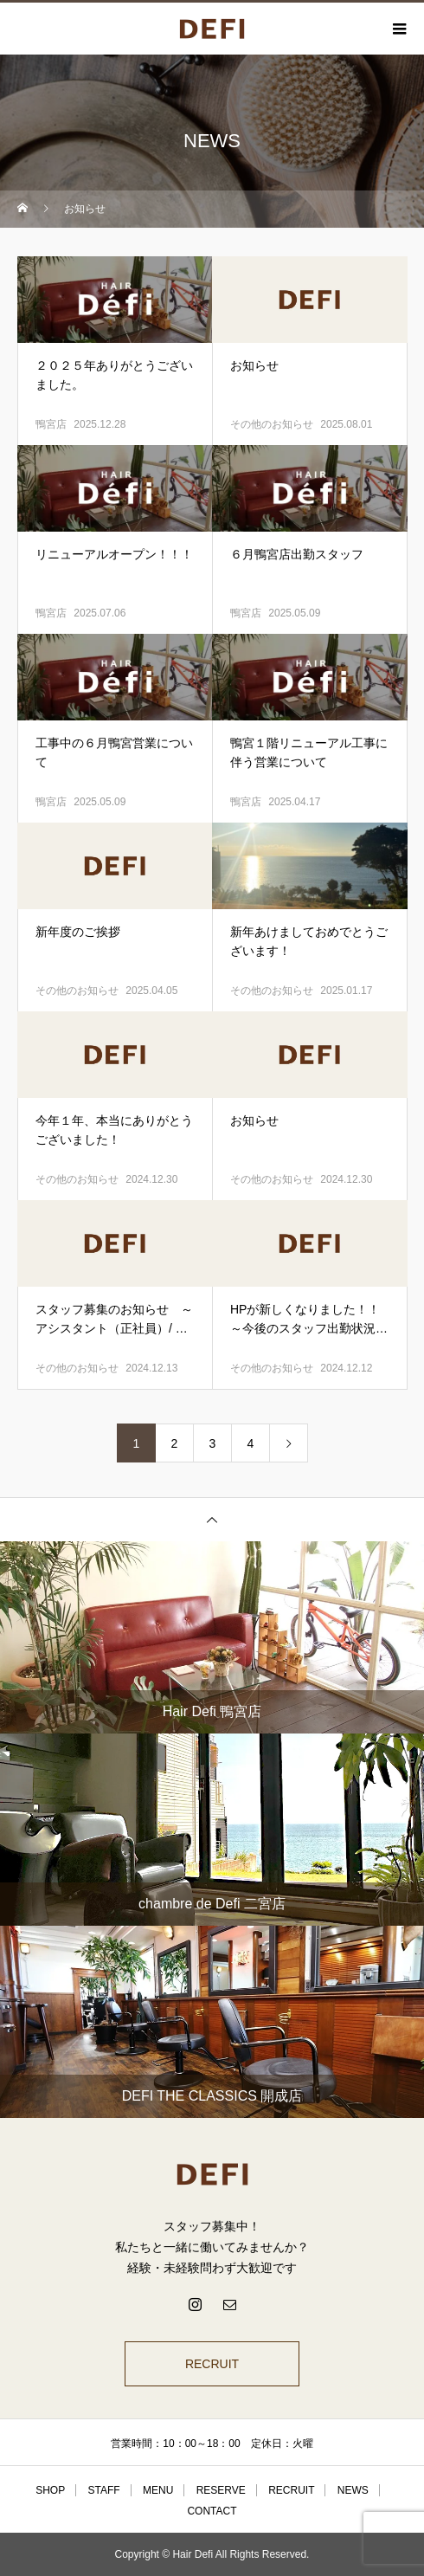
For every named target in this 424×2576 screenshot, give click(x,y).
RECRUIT (212, 2364)
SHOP (50, 2490)
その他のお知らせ (271, 424)
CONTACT (211, 2511)
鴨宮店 (51, 424)
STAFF (104, 2490)
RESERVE (221, 2490)
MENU (158, 2490)
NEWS (353, 2490)
